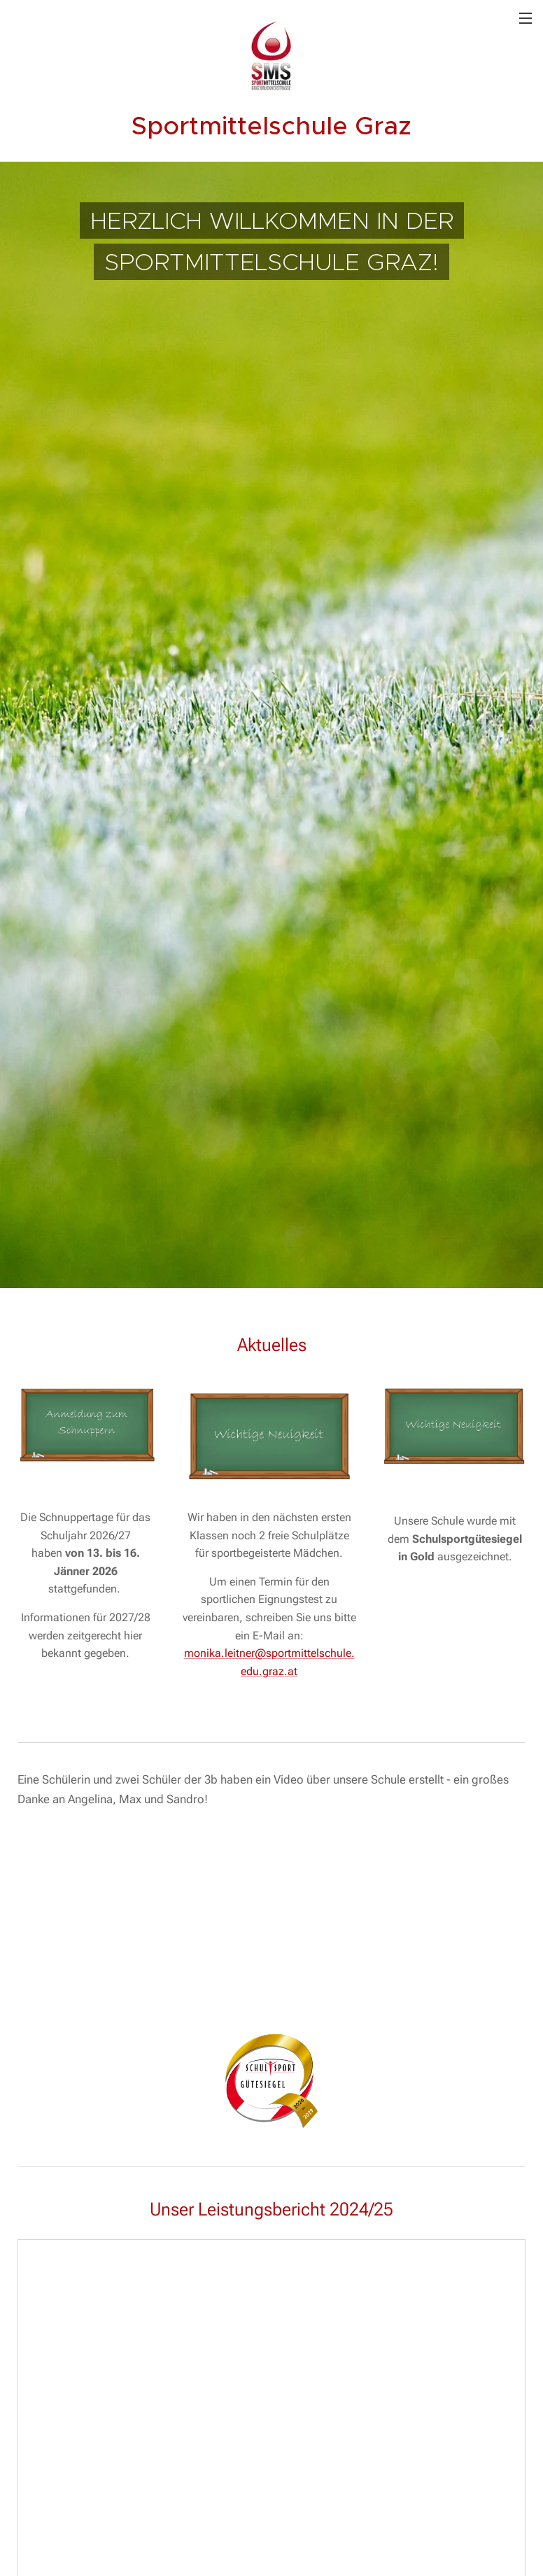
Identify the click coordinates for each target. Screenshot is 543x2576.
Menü (525, 18)
